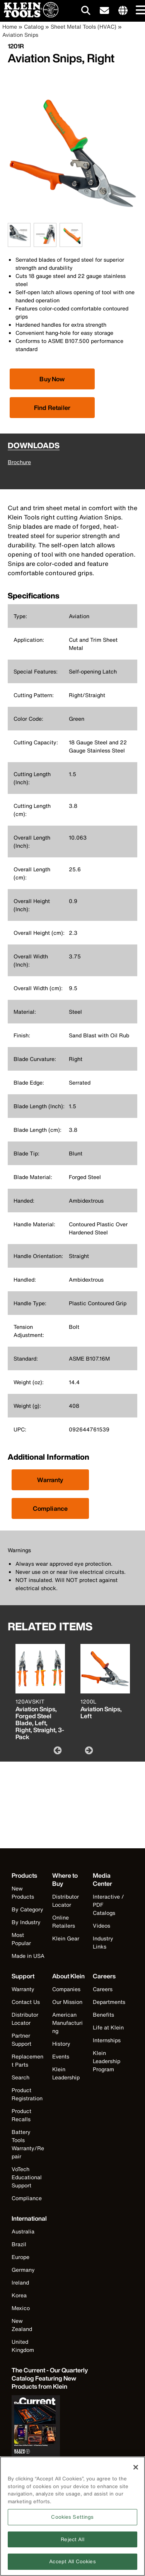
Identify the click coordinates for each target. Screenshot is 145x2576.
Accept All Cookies (72, 2565)
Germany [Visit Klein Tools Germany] (23, 2270)
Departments (109, 2002)
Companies (66, 1989)
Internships (107, 2040)
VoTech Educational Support (27, 2177)
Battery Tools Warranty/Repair (28, 2144)
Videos (101, 1925)
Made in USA (28, 1956)
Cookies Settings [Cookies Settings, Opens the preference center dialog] (72, 2520)
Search (20, 2077)
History (61, 2044)
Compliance (50, 1508)
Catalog (34, 26)
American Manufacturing (67, 2022)
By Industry (26, 1922)
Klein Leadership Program (106, 2061)
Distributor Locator (65, 1900)
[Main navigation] (139, 10)
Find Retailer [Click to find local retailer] (52, 407)
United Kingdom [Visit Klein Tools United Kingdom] (23, 2346)
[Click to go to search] (85, 12)
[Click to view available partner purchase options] (52, 378)
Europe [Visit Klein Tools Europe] (20, 2257)
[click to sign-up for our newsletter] (104, 11)
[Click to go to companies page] (123, 11)
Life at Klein (108, 2027)
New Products (23, 1892)
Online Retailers (63, 1921)
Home (9, 26)
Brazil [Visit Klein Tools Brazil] (19, 2244)
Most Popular (21, 1939)
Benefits (103, 2014)
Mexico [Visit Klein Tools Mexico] (21, 2308)
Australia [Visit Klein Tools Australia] (23, 2231)
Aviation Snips (20, 35)
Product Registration (27, 2094)
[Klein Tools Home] (29, 15)
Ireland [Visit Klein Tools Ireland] (20, 2282)
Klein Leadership (66, 2073)
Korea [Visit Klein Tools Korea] (19, 2295)
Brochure (19, 462)
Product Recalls (21, 2115)
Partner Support (21, 2039)
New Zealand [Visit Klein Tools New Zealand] (22, 2325)
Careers (103, 1989)
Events (60, 2056)
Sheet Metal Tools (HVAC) (83, 26)
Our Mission (67, 2002)
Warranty (50, 1479)
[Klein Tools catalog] (50, 2378)
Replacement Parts (27, 2060)
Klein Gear (65, 1938)
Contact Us (26, 2002)
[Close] (135, 2470)
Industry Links (103, 1942)
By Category (27, 1909)
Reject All (72, 2543)
